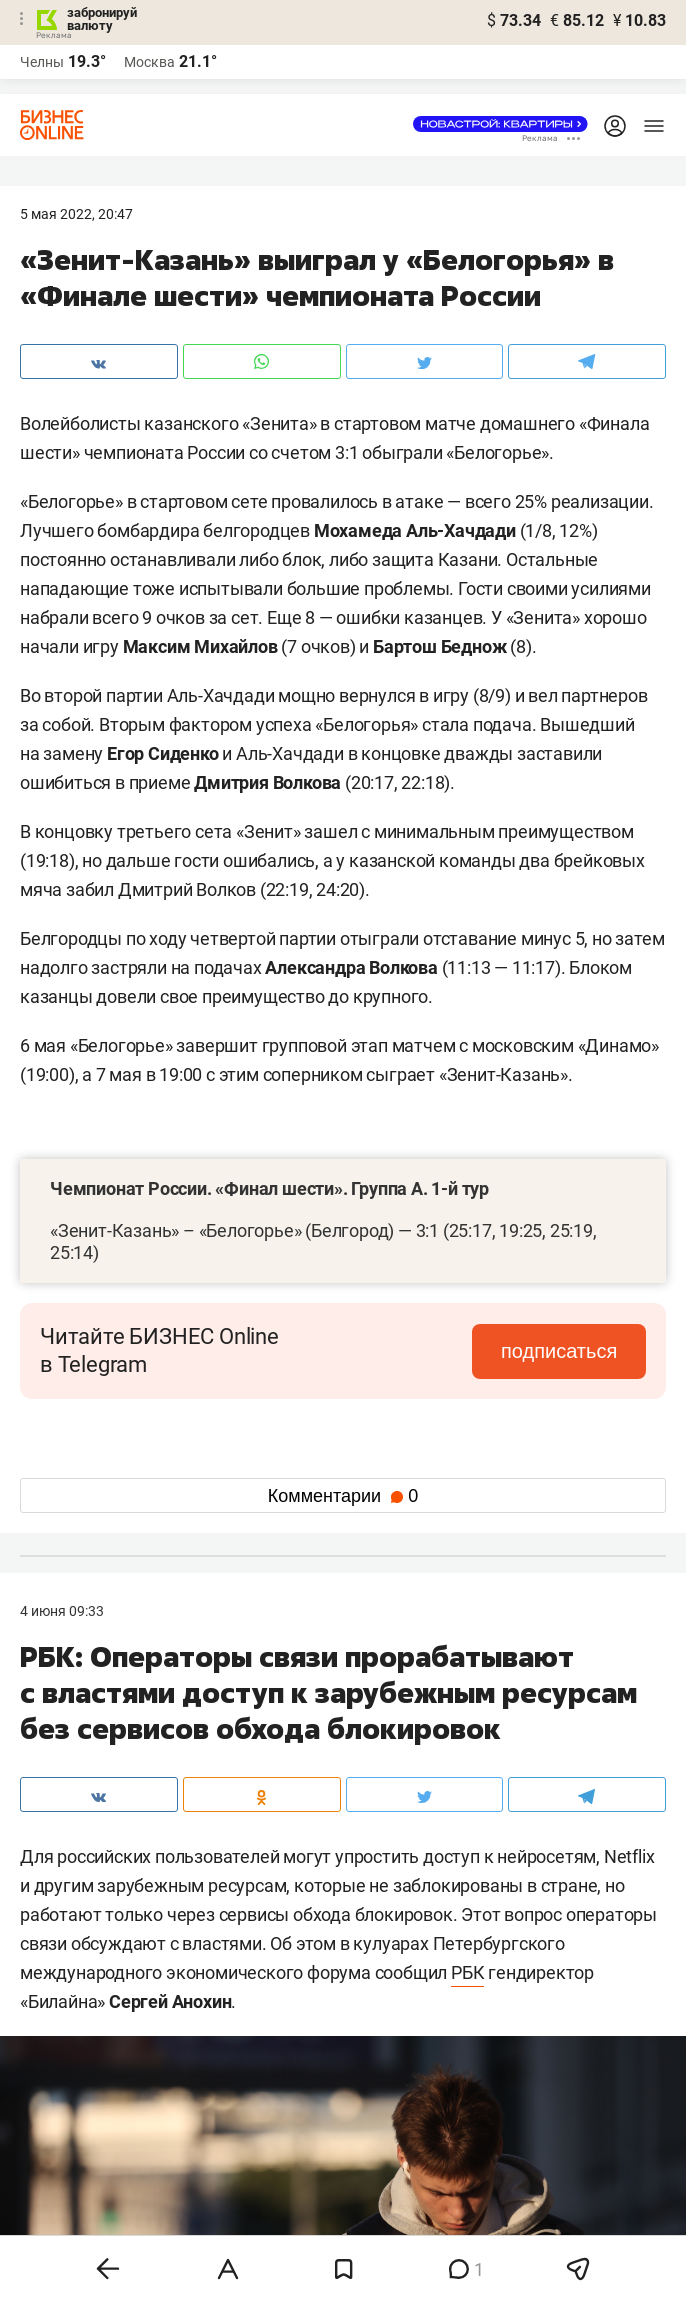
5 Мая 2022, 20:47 (76, 214)
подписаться (562, 1351)
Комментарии (343, 1496)
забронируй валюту (102, 19)
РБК (467, 1972)
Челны (42, 62)
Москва (149, 62)
